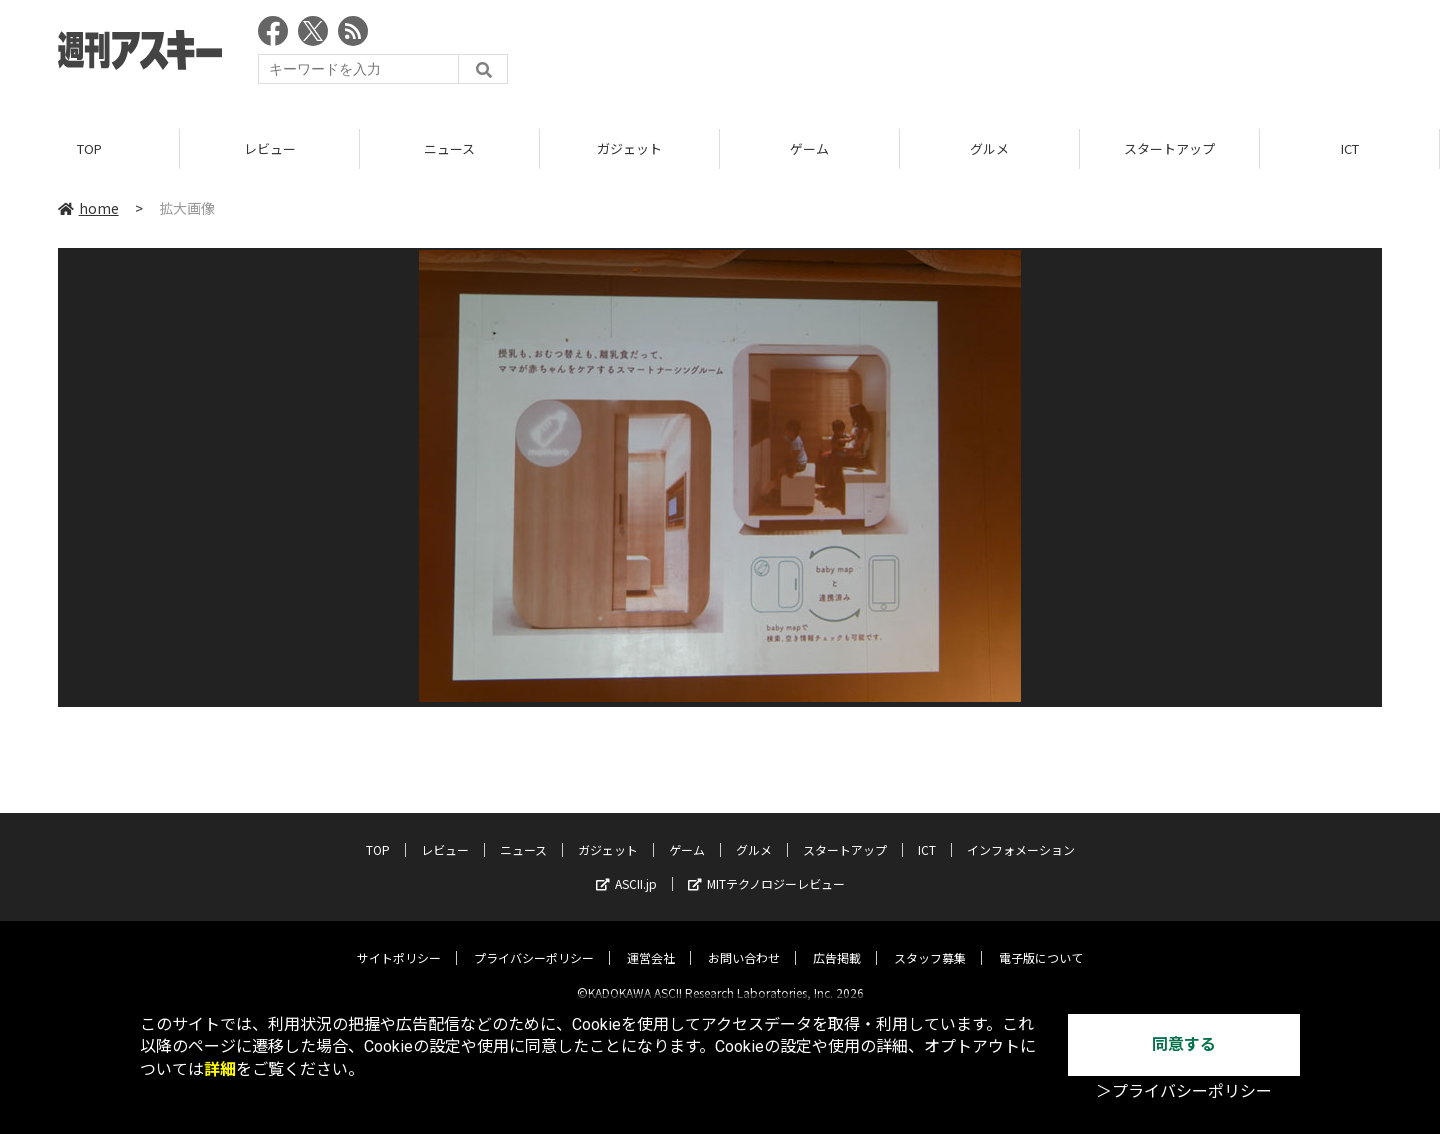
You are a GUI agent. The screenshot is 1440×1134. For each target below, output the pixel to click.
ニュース (449, 149)
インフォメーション (1021, 833)
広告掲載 (837, 941)
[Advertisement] (1018, 55)
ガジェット (629, 149)
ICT (1350, 149)
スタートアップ (1169, 149)
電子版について (1041, 941)
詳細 (220, 1069)
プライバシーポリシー (534, 941)
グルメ (989, 149)
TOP (89, 149)
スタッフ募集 (930, 941)
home (88, 209)
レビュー (270, 149)
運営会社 (651, 941)
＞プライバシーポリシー (1184, 1091)
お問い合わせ (744, 941)
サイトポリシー (399, 941)
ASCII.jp (626, 867)
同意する (1184, 1044)
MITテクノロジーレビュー (766, 867)
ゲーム (809, 149)
